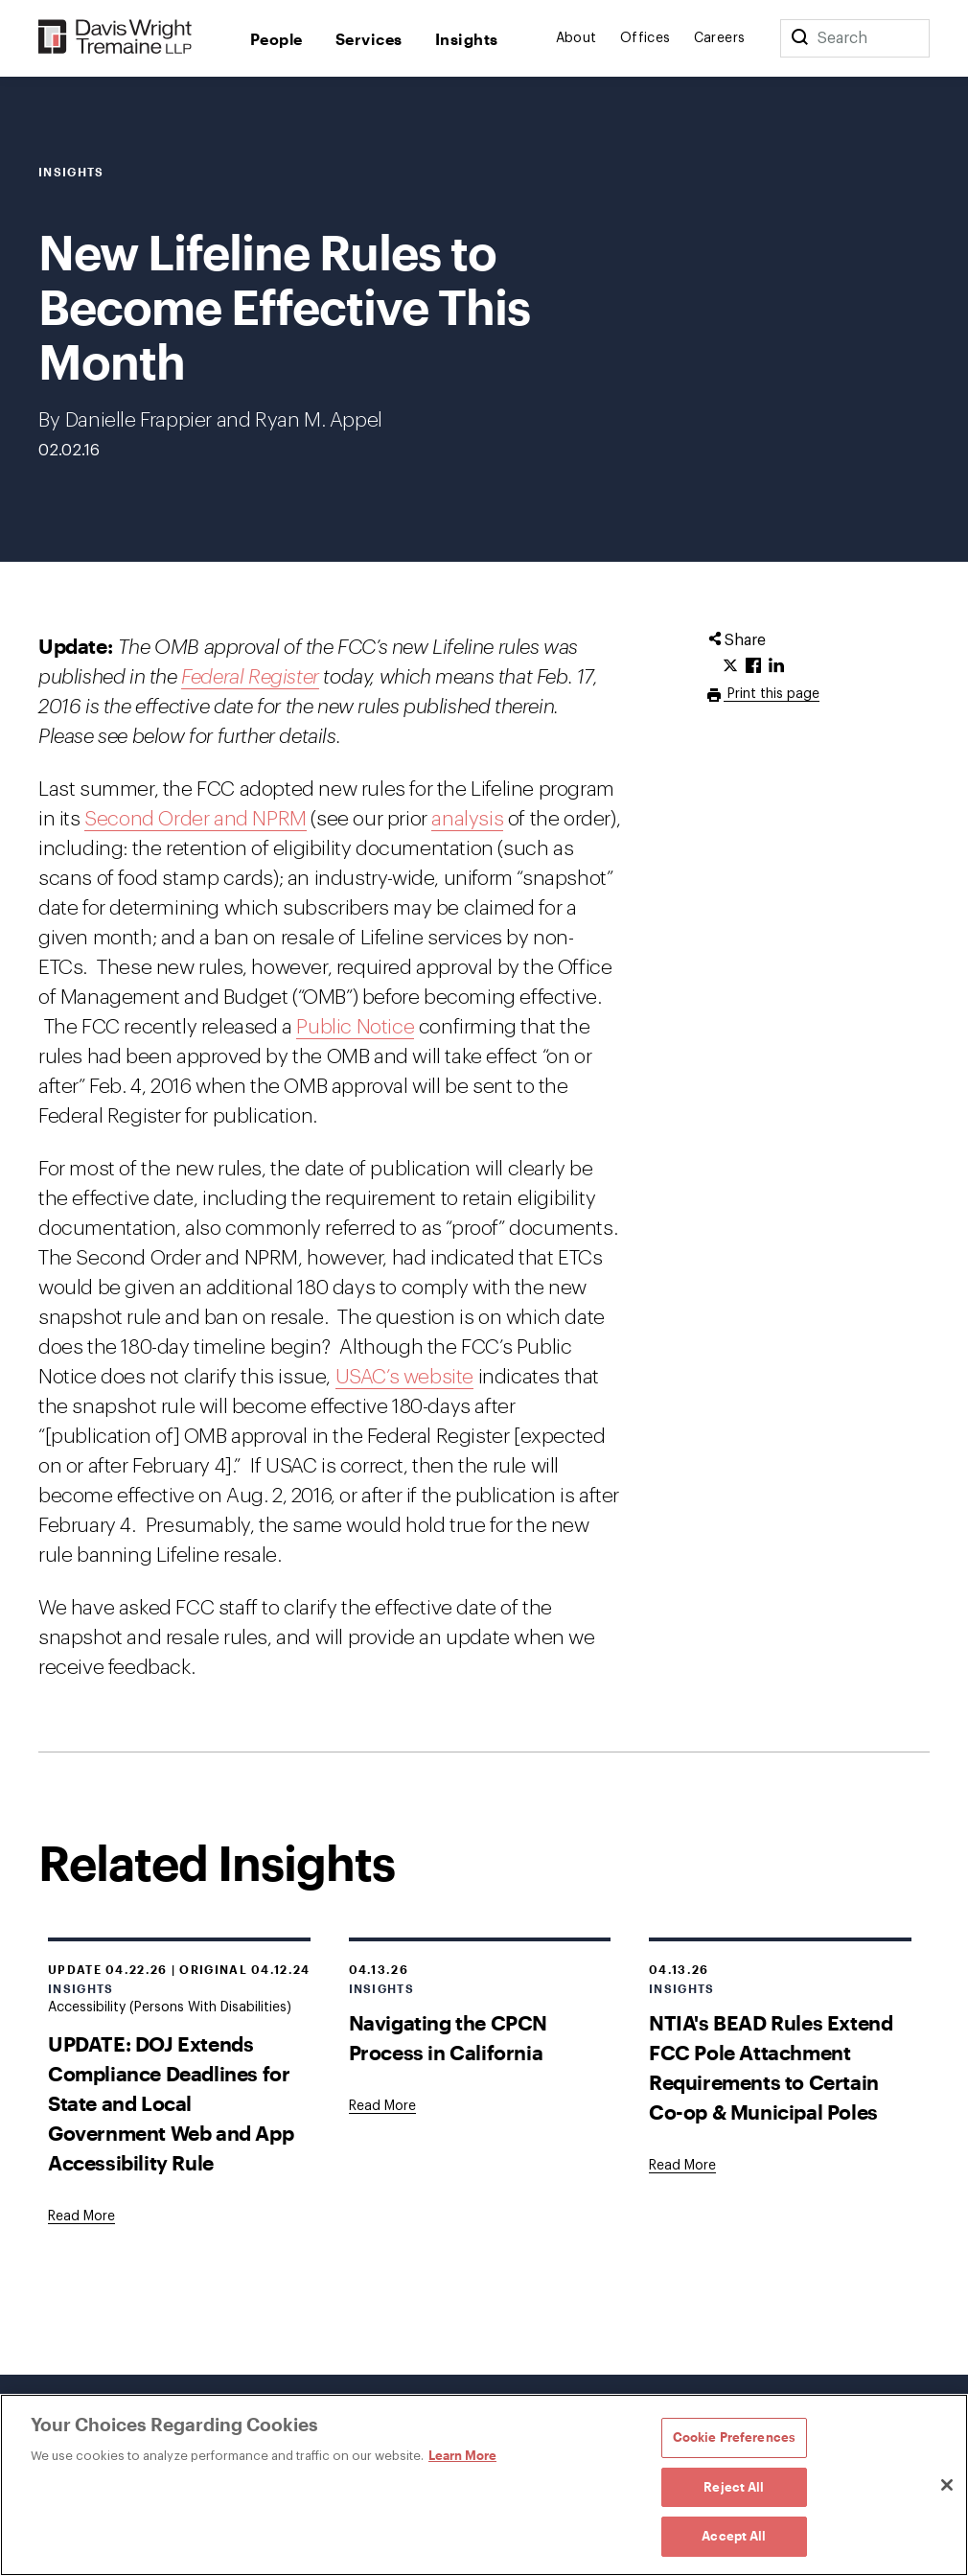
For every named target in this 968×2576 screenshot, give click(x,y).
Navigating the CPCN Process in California (448, 2037)
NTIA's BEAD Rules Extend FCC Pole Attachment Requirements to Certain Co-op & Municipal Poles (770, 2066)
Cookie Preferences (734, 2437)
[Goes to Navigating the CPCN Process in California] (382, 2106)
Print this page (771, 694)
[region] (484, 2485)
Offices (645, 38)
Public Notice (355, 1027)
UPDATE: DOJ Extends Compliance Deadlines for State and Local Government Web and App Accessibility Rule (170, 2102)
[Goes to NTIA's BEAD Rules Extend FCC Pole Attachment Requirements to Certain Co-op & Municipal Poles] (682, 2165)
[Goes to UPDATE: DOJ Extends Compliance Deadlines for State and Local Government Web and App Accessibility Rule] (81, 2216)
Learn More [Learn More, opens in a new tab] (462, 2455)
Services (369, 39)
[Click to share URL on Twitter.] (730, 666)
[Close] (947, 2485)
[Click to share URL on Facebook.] (753, 666)
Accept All (734, 2535)
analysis (467, 819)
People (276, 39)
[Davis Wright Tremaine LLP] (115, 38)
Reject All (733, 2487)
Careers (720, 38)
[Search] (799, 38)
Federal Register (250, 677)
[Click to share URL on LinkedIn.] (776, 666)
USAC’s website (404, 1377)
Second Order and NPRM (195, 819)
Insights (466, 39)
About (576, 38)
